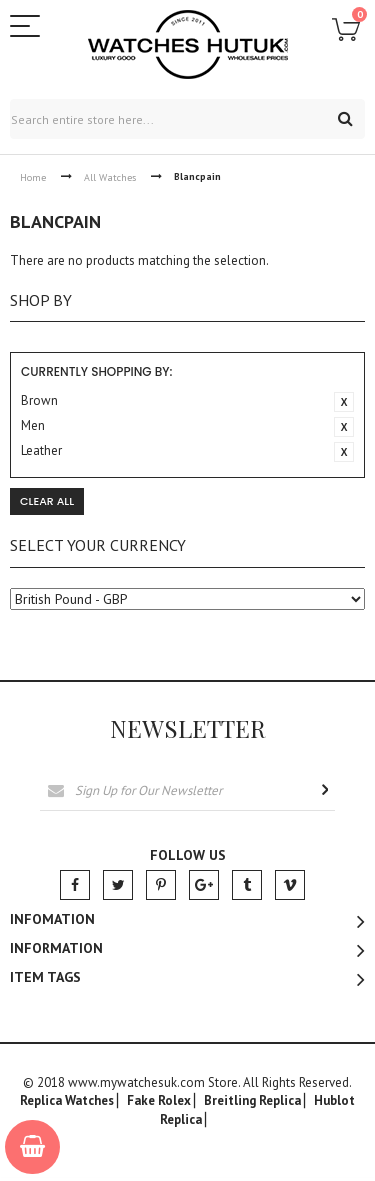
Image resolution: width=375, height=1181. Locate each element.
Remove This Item (344, 402)
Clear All (47, 501)
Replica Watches (67, 1101)
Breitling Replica (252, 1101)
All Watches (110, 177)
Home (33, 177)
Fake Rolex (159, 1101)
